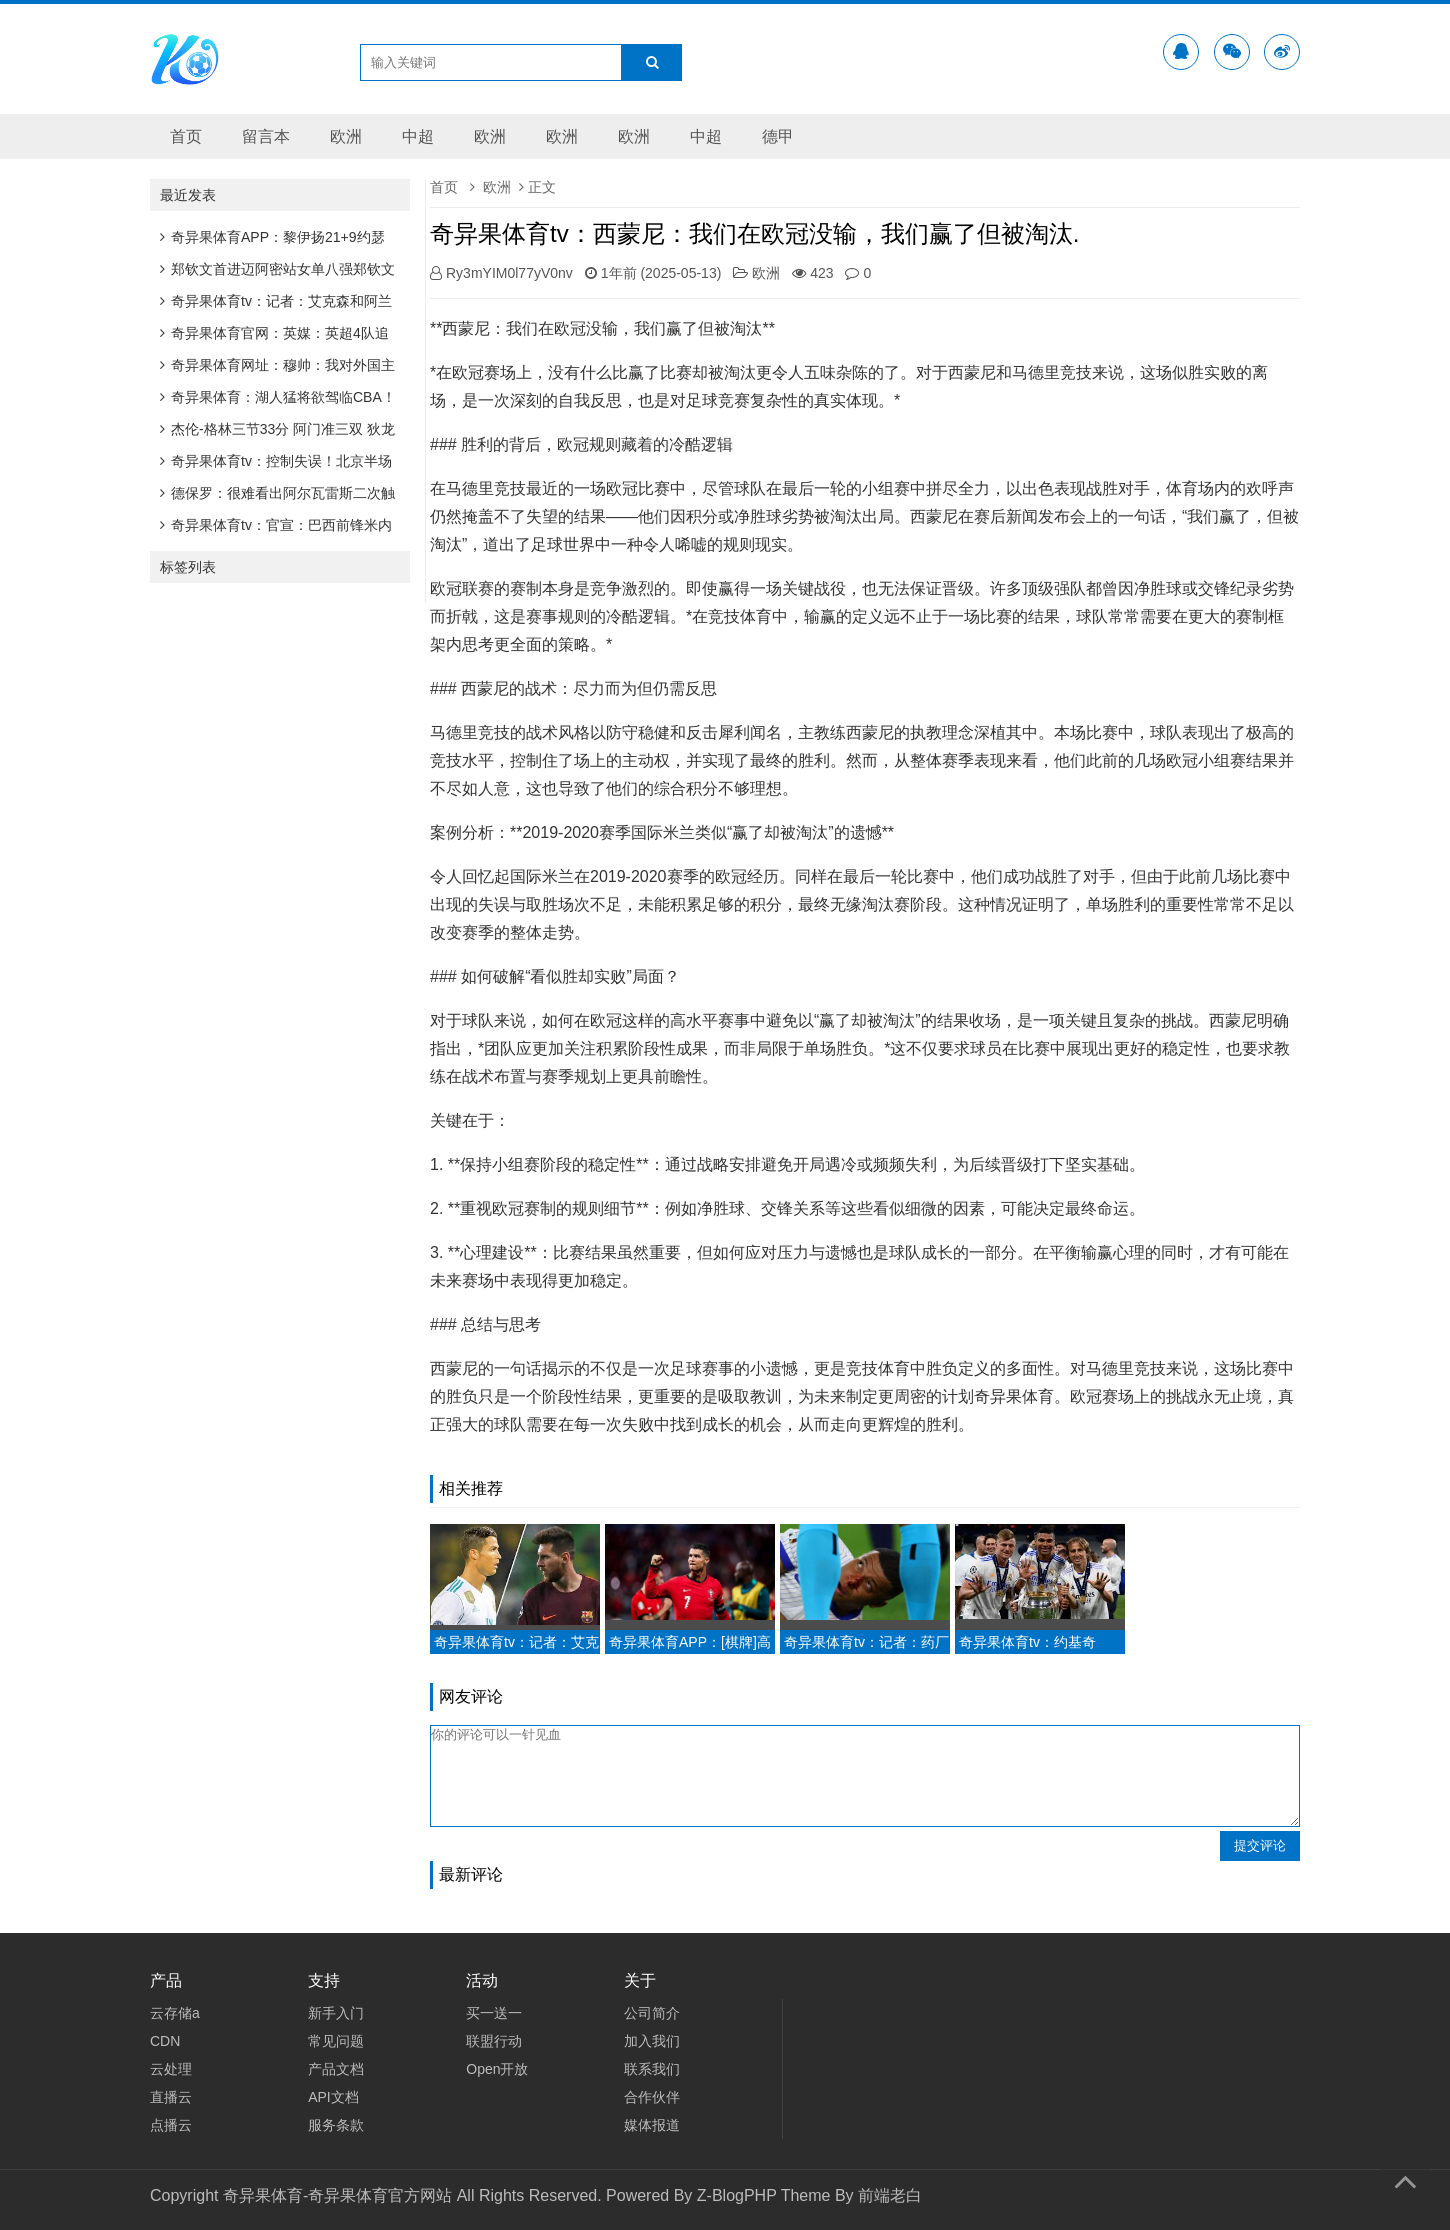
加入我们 (652, 2041)
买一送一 (494, 2013)
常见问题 (336, 2041)
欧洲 (346, 136)
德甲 (778, 136)
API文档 (333, 2097)
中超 (418, 136)
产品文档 (336, 2069)
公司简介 (652, 2013)
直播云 (171, 2097)
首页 (186, 136)
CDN (165, 2041)
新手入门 (336, 2013)
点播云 (171, 2125)
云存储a (175, 2013)
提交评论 (1260, 1845)
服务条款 (336, 2125)
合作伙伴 (652, 2097)
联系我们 (652, 2069)
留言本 (266, 136)
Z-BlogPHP (737, 2195)
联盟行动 (494, 2041)
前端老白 (890, 2195)
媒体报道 (652, 2125)
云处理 (171, 2069)
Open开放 (497, 2069)
